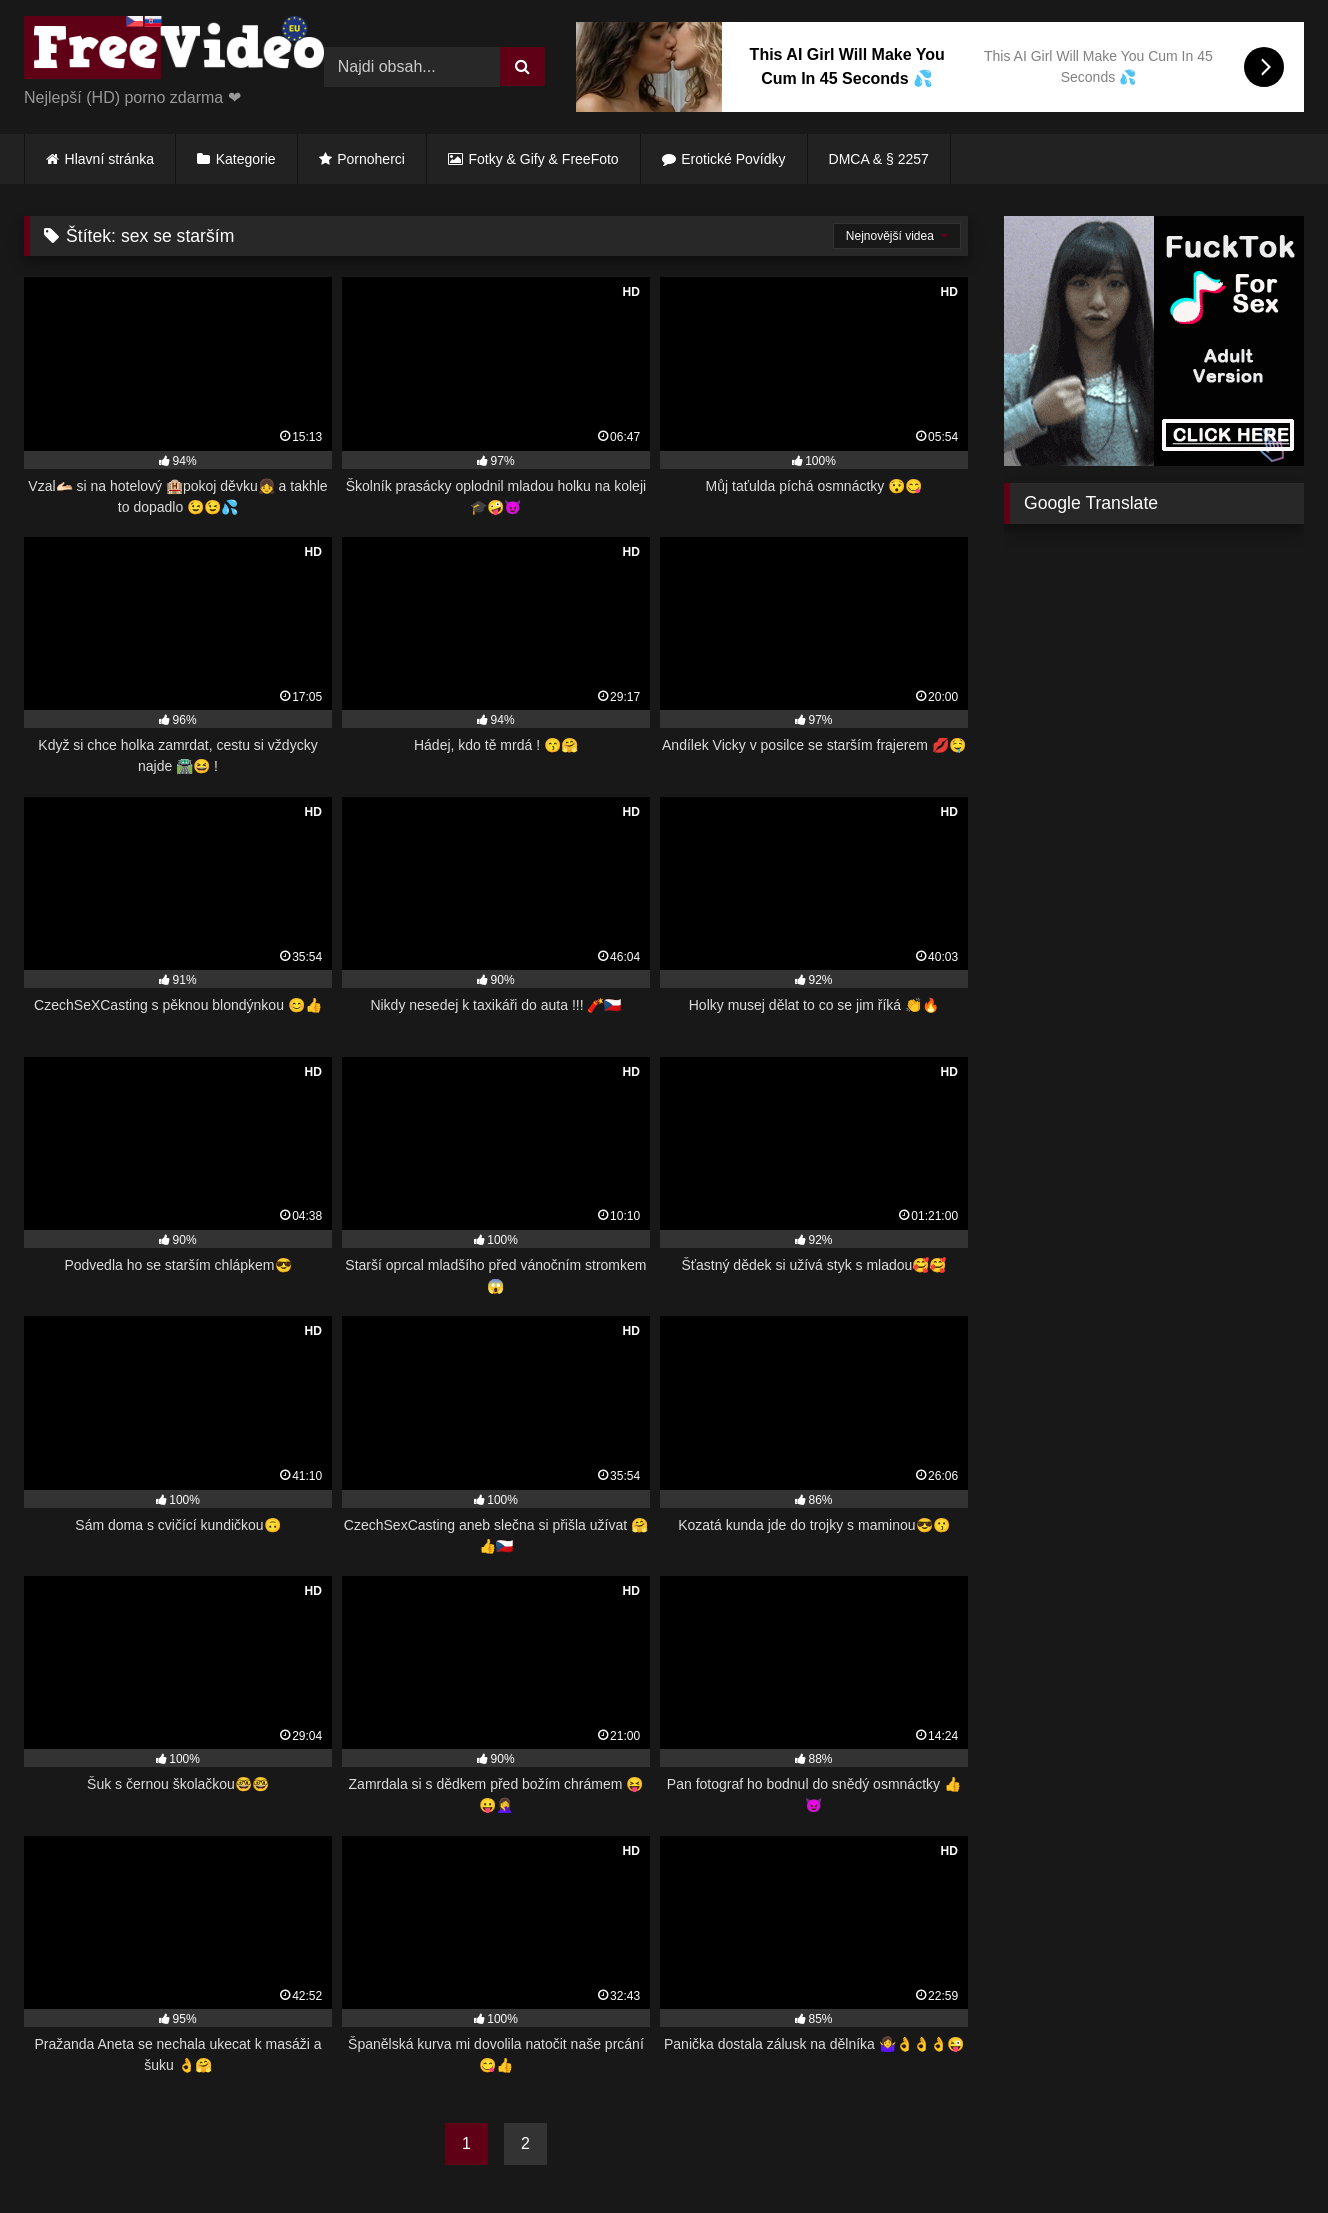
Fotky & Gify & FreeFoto (544, 159)
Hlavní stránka (109, 159)
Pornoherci (371, 159)
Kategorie (246, 159)
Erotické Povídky (733, 159)
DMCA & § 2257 (879, 159)
